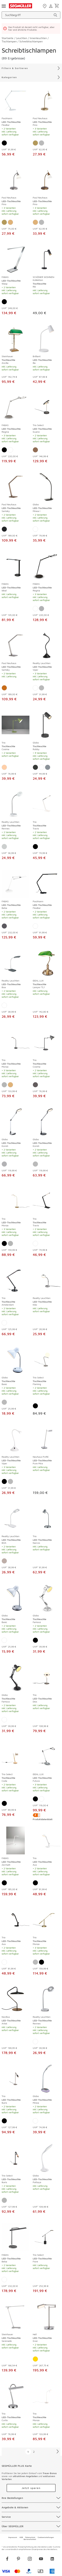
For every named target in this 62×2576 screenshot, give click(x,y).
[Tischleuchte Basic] (15, 1360)
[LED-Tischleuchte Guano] (47, 407)
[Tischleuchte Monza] (47, 1920)
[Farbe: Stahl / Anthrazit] (4, 529)
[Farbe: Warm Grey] (35, 1084)
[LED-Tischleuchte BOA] (15, 1518)
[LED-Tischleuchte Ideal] (15, 566)
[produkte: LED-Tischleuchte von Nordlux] (15, 2021)
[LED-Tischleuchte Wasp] (15, 259)
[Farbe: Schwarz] (4, 143)
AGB (21, 2537)
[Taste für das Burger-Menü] (4, 6)
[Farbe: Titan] (4, 1561)
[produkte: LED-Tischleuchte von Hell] (46, 2339)
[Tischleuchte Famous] (47, 1598)
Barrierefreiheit (30, 2539)
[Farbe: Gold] (35, 2359)
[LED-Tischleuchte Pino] (47, 101)
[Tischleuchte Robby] (47, 725)
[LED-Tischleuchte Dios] (47, 1677)
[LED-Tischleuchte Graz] (47, 2317)
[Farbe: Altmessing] (35, 143)
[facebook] (7, 2559)
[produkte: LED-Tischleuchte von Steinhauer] (15, 2339)
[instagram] (30, 2559)
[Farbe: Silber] (41, 143)
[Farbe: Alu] (41, 608)
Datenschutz (30, 2537)
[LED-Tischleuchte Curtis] (15, 2396)
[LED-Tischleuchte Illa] (47, 339)
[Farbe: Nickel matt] (4, 1084)
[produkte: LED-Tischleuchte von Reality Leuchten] (46, 668)
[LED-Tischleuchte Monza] (15, 1042)
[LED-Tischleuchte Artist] (15, 1999)
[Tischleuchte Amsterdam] (15, 1280)
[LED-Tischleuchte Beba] (15, 884)
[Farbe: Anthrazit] (4, 926)
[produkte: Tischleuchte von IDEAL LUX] (46, 985)
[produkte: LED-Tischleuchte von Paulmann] (15, 123)
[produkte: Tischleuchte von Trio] (15, 747)
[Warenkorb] (57, 6)
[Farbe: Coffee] (35, 450)
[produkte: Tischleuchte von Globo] (46, 747)
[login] (51, 6)
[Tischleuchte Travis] (47, 804)
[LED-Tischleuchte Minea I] (47, 487)
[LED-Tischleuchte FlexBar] (15, 101)
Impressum (12, 2537)
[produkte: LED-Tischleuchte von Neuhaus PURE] (46, 1462)
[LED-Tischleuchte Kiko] (47, 1280)
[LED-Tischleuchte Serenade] (15, 2317)
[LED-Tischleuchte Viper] (47, 646)
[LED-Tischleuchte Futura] (47, 1757)
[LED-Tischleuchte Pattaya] (47, 2158)
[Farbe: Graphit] (35, 767)
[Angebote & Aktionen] (31, 2507)
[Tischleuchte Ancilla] (15, 339)
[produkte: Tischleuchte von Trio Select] (46, 1382)
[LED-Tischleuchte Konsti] (15, 1122)
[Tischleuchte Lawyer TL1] (47, 963)
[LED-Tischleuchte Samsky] (15, 487)
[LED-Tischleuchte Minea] (47, 2079)
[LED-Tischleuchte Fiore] (47, 2237)
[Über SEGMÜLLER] (31, 2526)
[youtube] (41, 2559)
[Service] (31, 2517)
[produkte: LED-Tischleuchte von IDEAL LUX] (46, 1781)
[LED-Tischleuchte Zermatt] (15, 1840)
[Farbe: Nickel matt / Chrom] (47, 767)
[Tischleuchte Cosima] (15, 725)
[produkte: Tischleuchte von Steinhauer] (15, 356)
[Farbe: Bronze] (4, 688)
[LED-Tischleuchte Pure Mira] (47, 1439)
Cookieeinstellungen (46, 2537)
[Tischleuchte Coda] (15, 1757)
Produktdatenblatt (42, 1819)
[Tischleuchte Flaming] (47, 1360)
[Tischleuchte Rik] (47, 259)
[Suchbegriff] (28, 15)
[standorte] (45, 6)
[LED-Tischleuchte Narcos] (47, 1518)
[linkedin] (52, 2559)
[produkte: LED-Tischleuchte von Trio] (15, 1065)
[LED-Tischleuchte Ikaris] (15, 2079)
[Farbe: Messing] (10, 222)
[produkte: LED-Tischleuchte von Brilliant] (46, 356)
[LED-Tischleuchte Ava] (47, 1840)
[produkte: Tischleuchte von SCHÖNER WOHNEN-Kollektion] (46, 282)
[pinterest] (19, 2559)
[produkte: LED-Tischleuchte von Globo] (46, 509)
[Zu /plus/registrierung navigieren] (31, 2488)
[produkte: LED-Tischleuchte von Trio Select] (46, 430)
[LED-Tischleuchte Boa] (15, 963)
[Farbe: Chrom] (4, 846)
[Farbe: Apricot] (4, 767)
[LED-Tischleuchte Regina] (15, 407)
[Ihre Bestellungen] (31, 2498)
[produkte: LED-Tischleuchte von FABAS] (15, 282)
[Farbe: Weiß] (10, 450)
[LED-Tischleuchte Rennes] (15, 804)
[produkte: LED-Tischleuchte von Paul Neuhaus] (46, 123)
